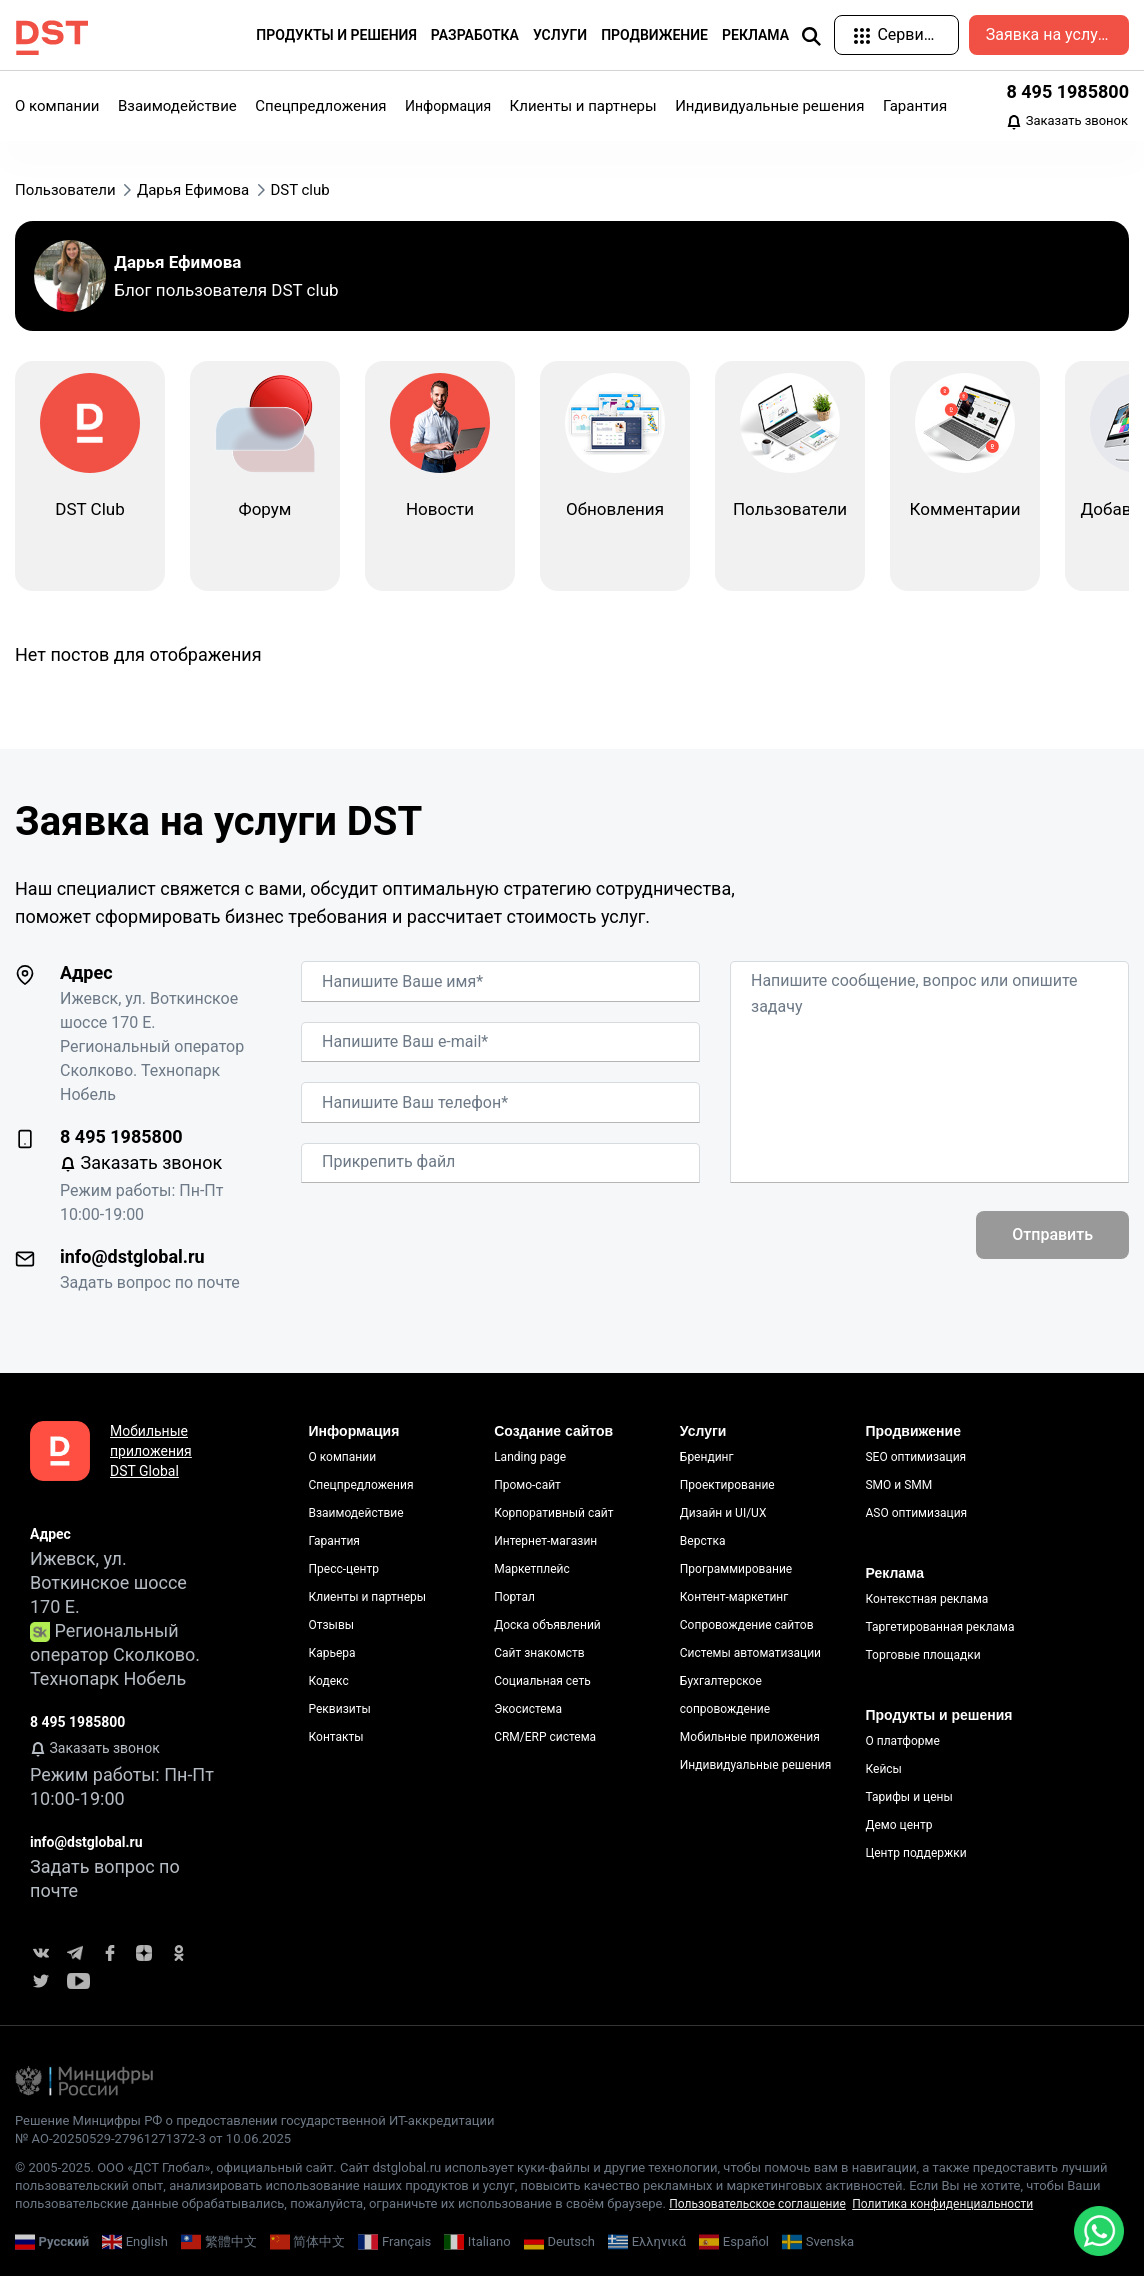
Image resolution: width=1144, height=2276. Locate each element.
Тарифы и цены (908, 1797)
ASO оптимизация (916, 1513)
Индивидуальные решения (769, 106)
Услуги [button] (560, 35)
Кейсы (883, 1769)
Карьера (332, 1653)
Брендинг (707, 1457)
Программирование (736, 1569)
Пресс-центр (344, 1569)
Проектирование (727, 1485)
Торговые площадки (922, 1655)
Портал (514, 1597)
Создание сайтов (553, 1431)
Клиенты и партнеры (583, 106)
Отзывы (332, 1625)
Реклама (894, 1573)
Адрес (86, 972)
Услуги (703, 1431)
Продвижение (912, 1431)
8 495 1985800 (1067, 91)
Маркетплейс (532, 1569)
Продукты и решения (938, 1715)
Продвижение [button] (654, 35)
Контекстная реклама (926, 1599)
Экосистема (528, 1709)
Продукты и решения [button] (336, 35)
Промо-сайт (527, 1485)
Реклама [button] (755, 35)
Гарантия (915, 106)
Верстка (703, 1541)
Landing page (530, 1457)
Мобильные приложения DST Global (151, 1451)
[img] (811, 36)
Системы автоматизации (750, 1653)
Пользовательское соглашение (757, 2204)
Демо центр (898, 1825)
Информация (354, 1431)
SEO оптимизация (915, 1457)
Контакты (336, 1737)
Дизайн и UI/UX (723, 1513)
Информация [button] (448, 106)
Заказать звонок (1067, 122)
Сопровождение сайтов (747, 1625)
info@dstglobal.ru (132, 1256)
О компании (57, 106)
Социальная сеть (542, 1681)
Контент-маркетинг (734, 1597)
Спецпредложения (320, 106)
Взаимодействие (177, 106)
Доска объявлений (547, 1625)
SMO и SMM (898, 1485)
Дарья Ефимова (177, 262)
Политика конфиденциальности (942, 2204)
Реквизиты (340, 1709)
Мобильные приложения (750, 1737)
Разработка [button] (475, 35)
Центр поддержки (915, 1853)
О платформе (902, 1741)
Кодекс (329, 1681)
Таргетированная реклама (939, 1627)
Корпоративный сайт (553, 1513)
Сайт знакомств (539, 1653)
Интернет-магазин (545, 1541)
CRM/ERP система (545, 1737)
